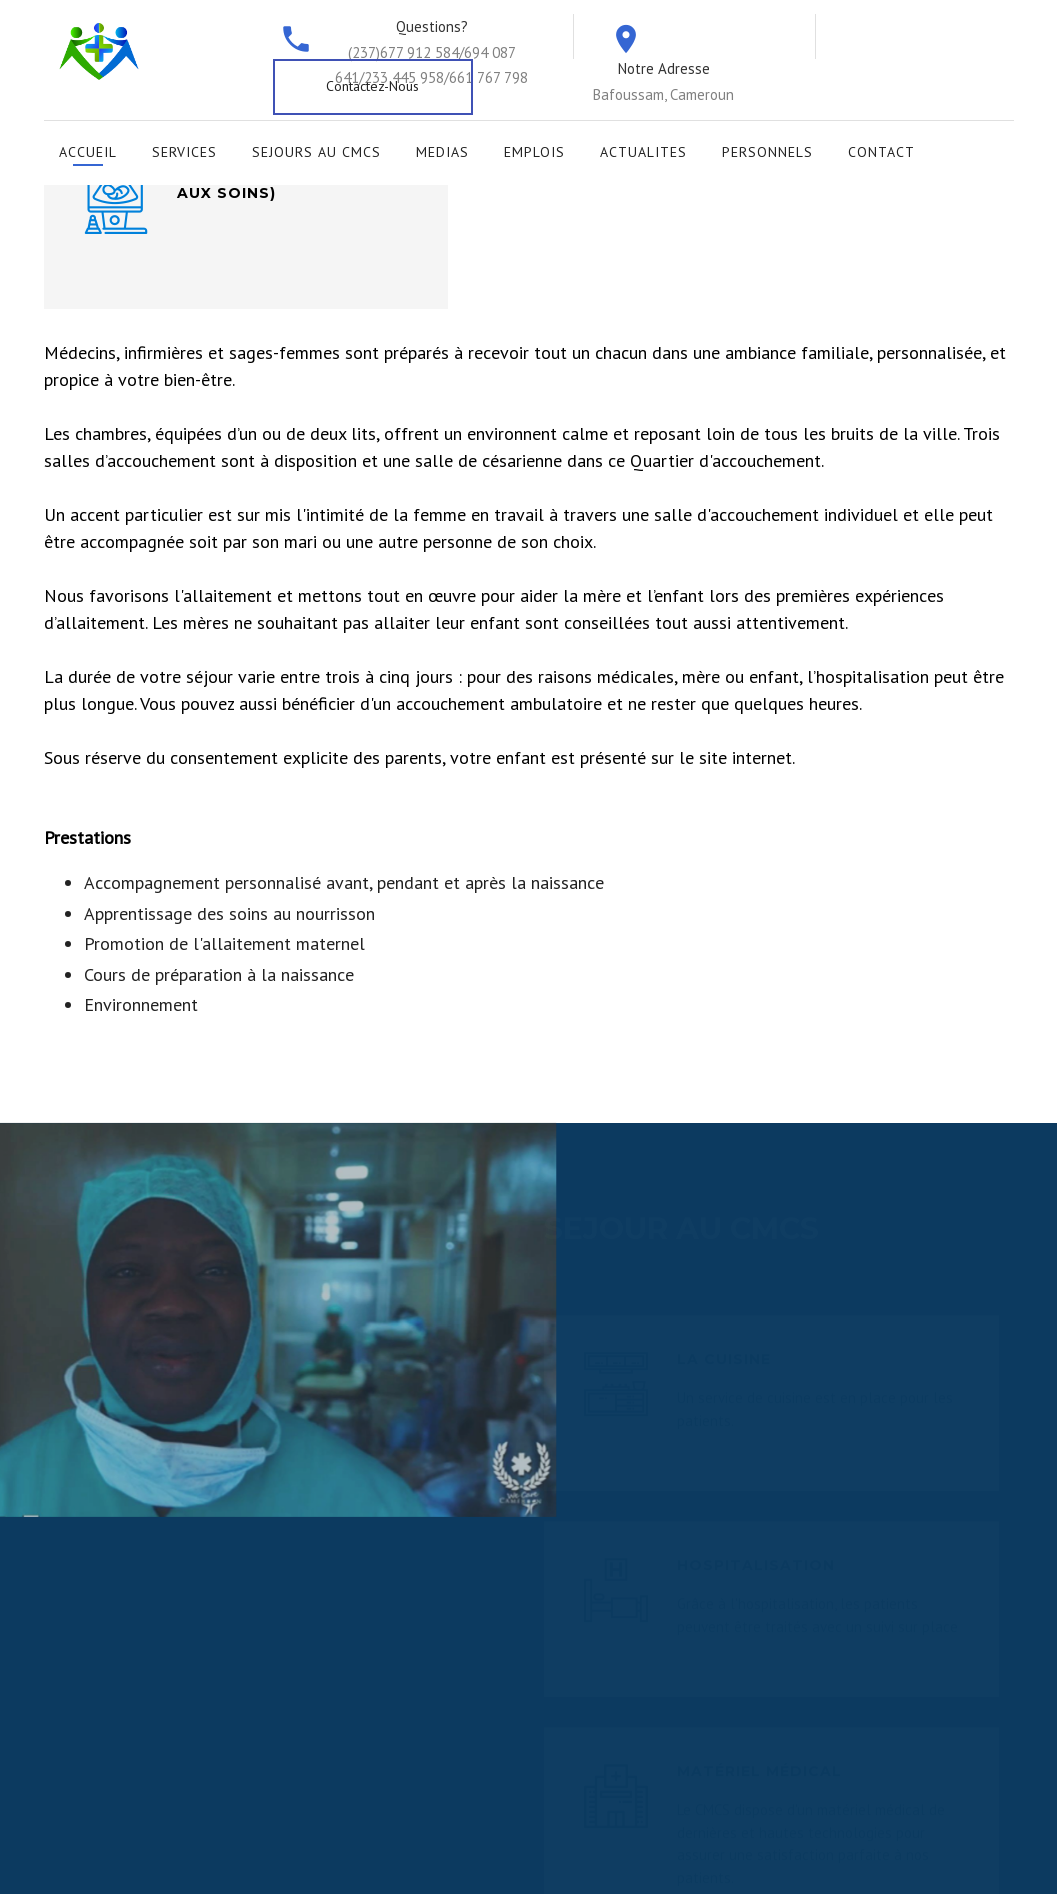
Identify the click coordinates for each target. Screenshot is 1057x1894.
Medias (442, 152)
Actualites (643, 152)
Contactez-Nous (372, 86)
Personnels (767, 152)
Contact (881, 152)
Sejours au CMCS (316, 152)
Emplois (534, 152)
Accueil (88, 152)
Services (184, 152)
